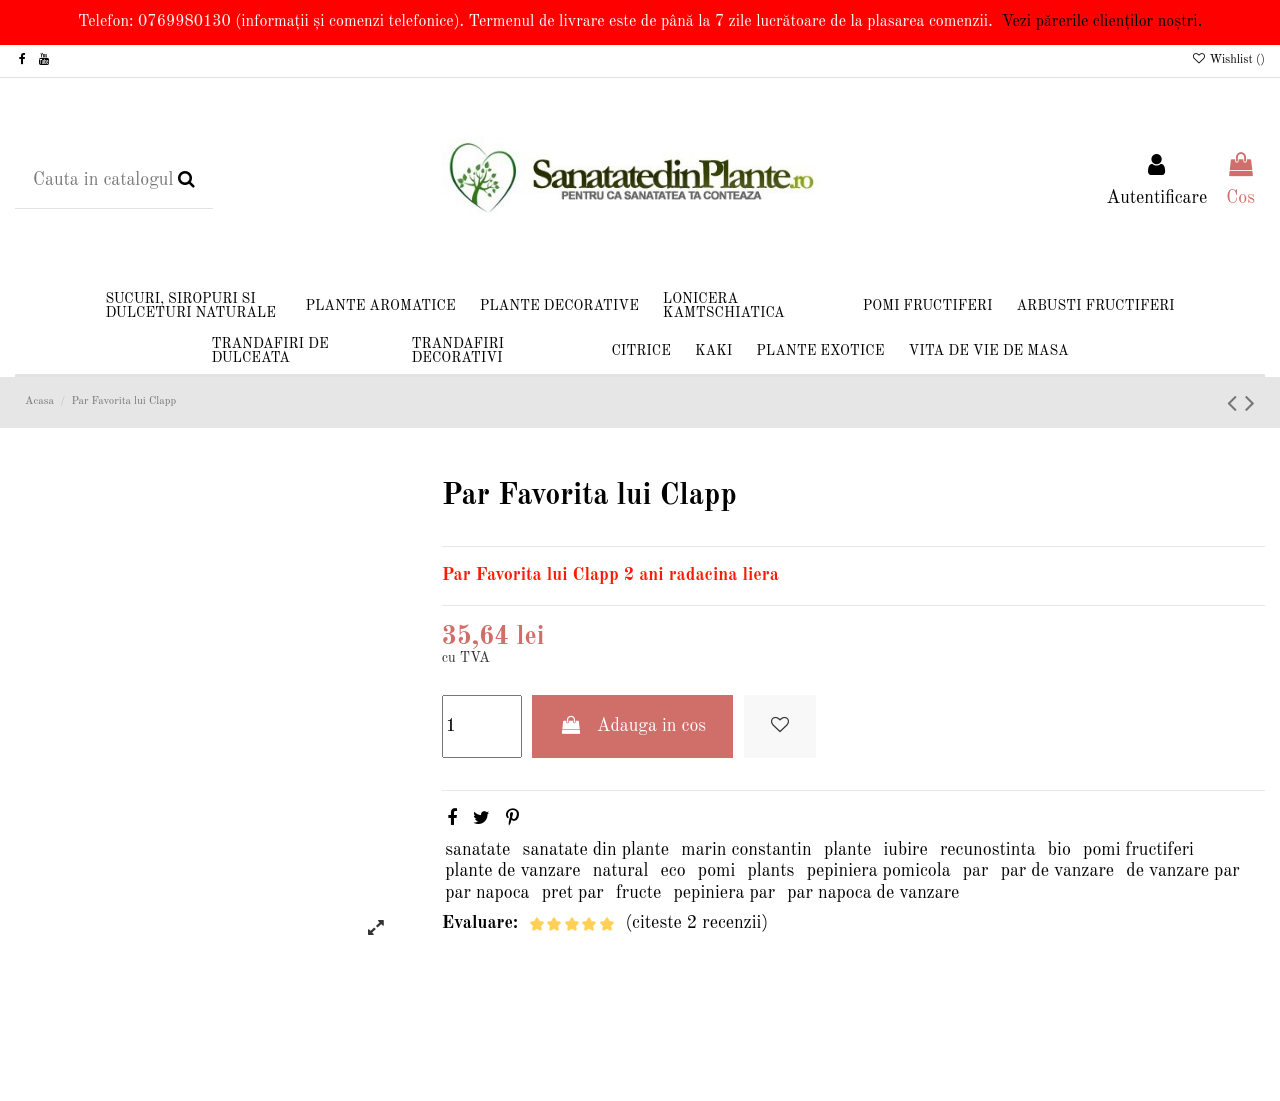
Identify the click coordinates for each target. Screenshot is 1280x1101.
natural (621, 871)
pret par (573, 893)
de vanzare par (1182, 871)
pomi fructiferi (1138, 850)
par (976, 871)
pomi (716, 871)
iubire (906, 850)
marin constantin (746, 850)
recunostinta (988, 850)
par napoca (487, 893)
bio (1059, 850)
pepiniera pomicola (879, 871)
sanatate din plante (596, 850)
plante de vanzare (512, 871)
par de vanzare (1057, 871)
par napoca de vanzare (873, 893)
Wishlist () (1228, 60)
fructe (638, 893)
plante (847, 850)
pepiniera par (725, 893)
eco (673, 871)
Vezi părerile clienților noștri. (1102, 22)
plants (771, 871)
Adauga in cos (632, 725)
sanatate (477, 850)
